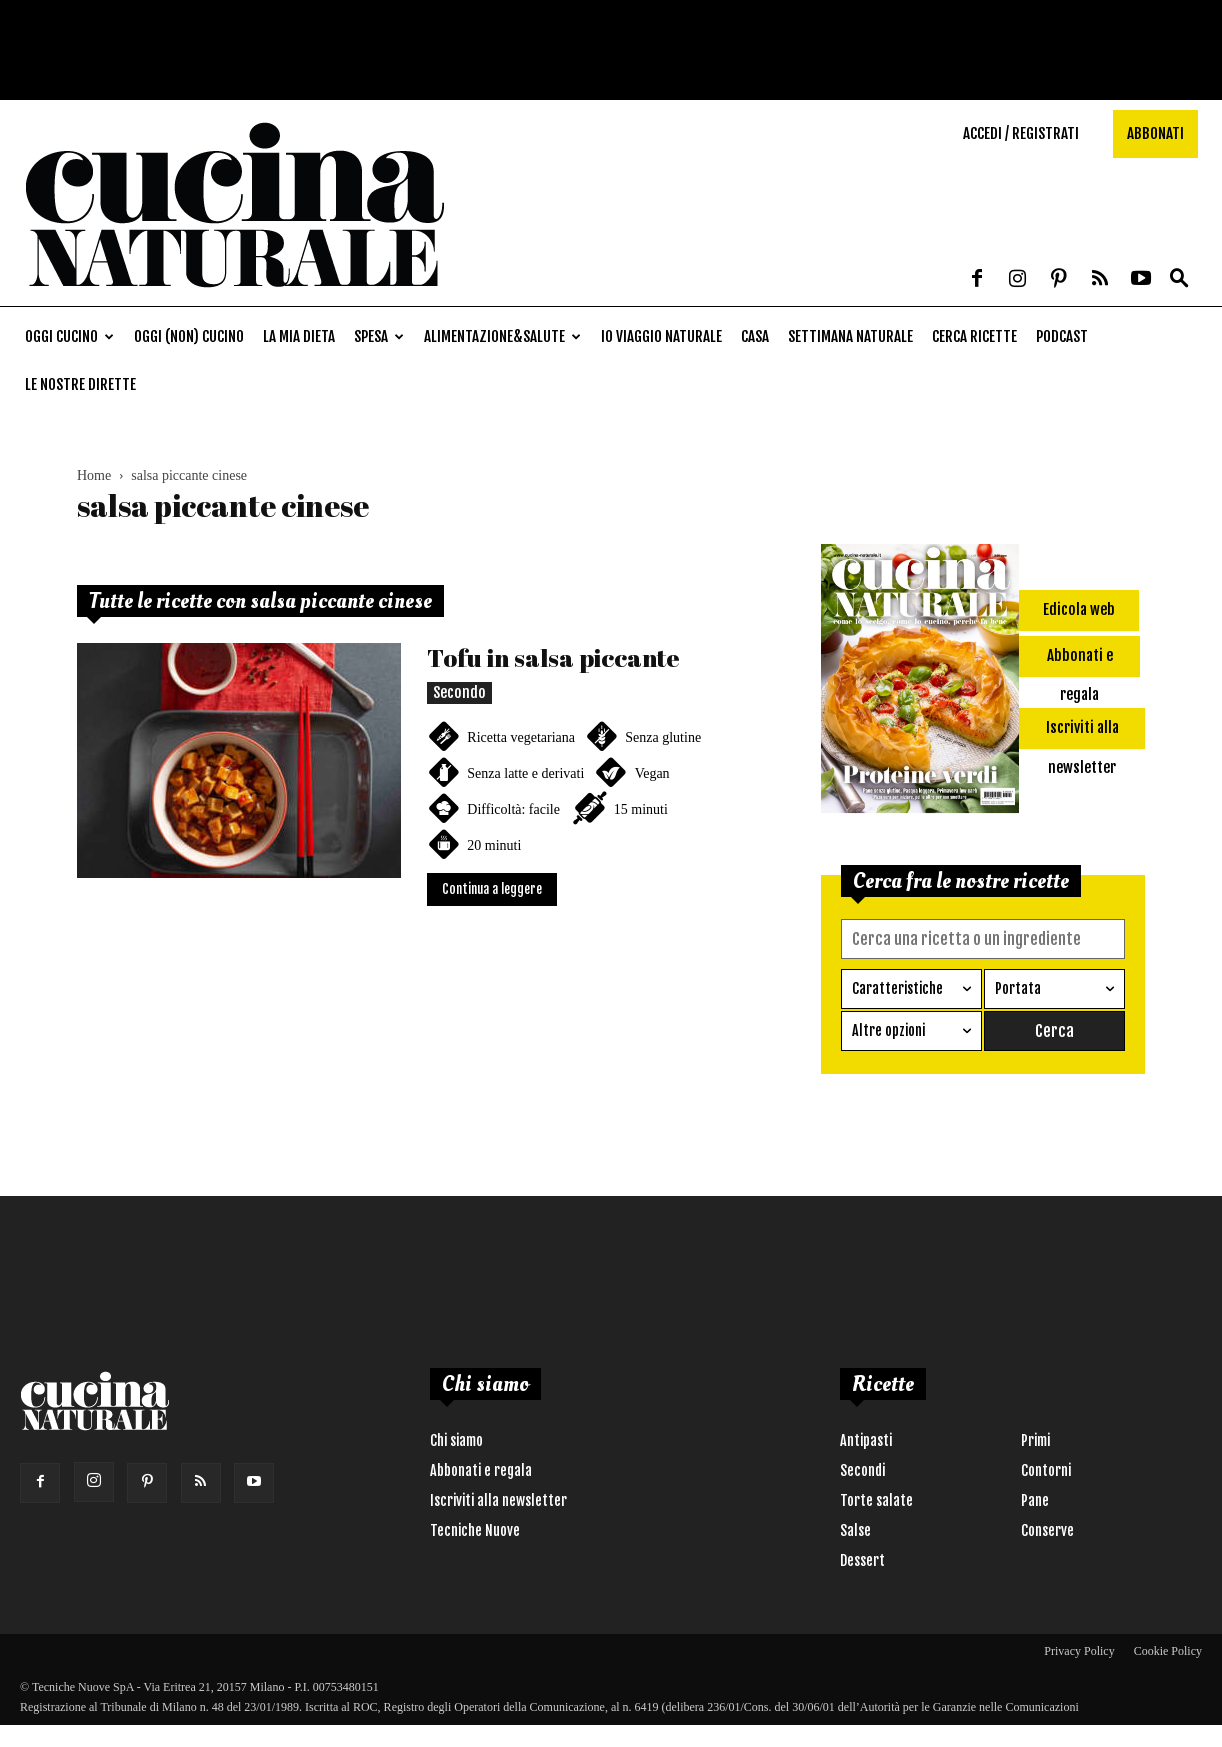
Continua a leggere (492, 889)
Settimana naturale (850, 336)
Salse (855, 1530)
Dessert (862, 1560)
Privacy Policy (1079, 1651)
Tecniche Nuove (475, 1530)
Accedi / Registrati (1021, 133)
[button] (1179, 279)
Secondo (459, 692)
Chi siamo (456, 1440)
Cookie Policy (1168, 1651)
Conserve (1047, 1530)
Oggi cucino (69, 336)
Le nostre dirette (80, 384)
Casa (755, 336)
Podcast (1062, 336)
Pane (1035, 1500)
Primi (1035, 1440)
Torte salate (876, 1500)
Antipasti (866, 1440)
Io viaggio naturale (661, 336)
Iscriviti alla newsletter (498, 1500)
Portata (1018, 988)
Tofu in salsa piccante (553, 657)
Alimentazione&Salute (502, 336)
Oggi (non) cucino (189, 336)
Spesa (379, 336)
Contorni (1046, 1470)
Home (94, 475)
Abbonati (1155, 133)
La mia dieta (299, 336)
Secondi (862, 1470)
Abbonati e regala (481, 1470)
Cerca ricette (974, 336)
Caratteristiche (897, 988)
